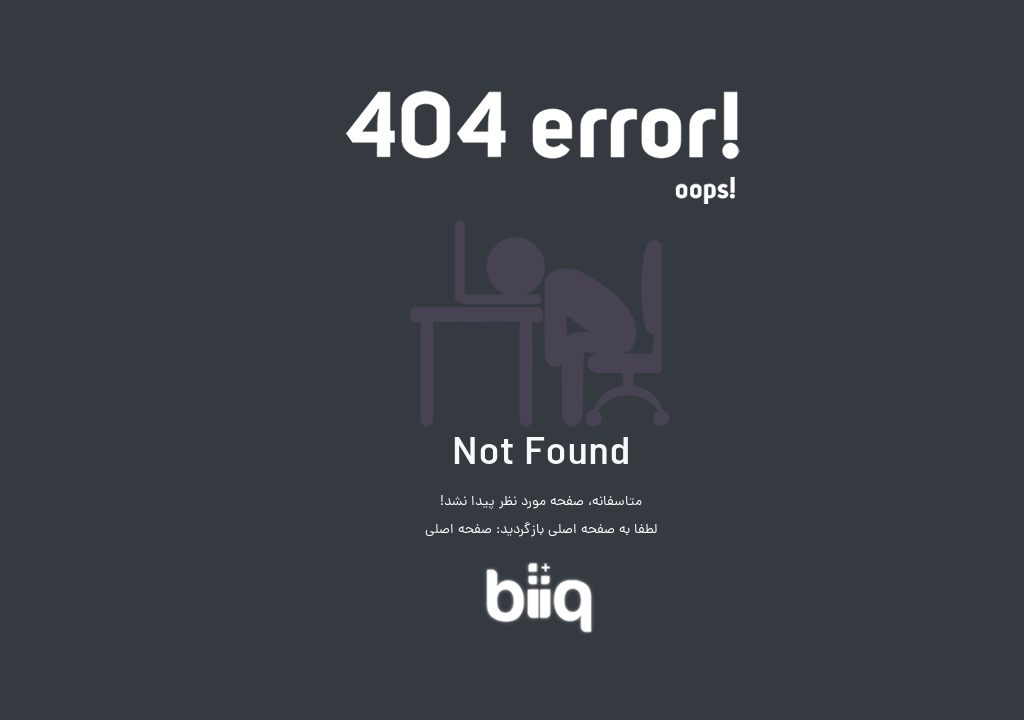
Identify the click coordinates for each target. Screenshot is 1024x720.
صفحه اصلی (429, 530)
